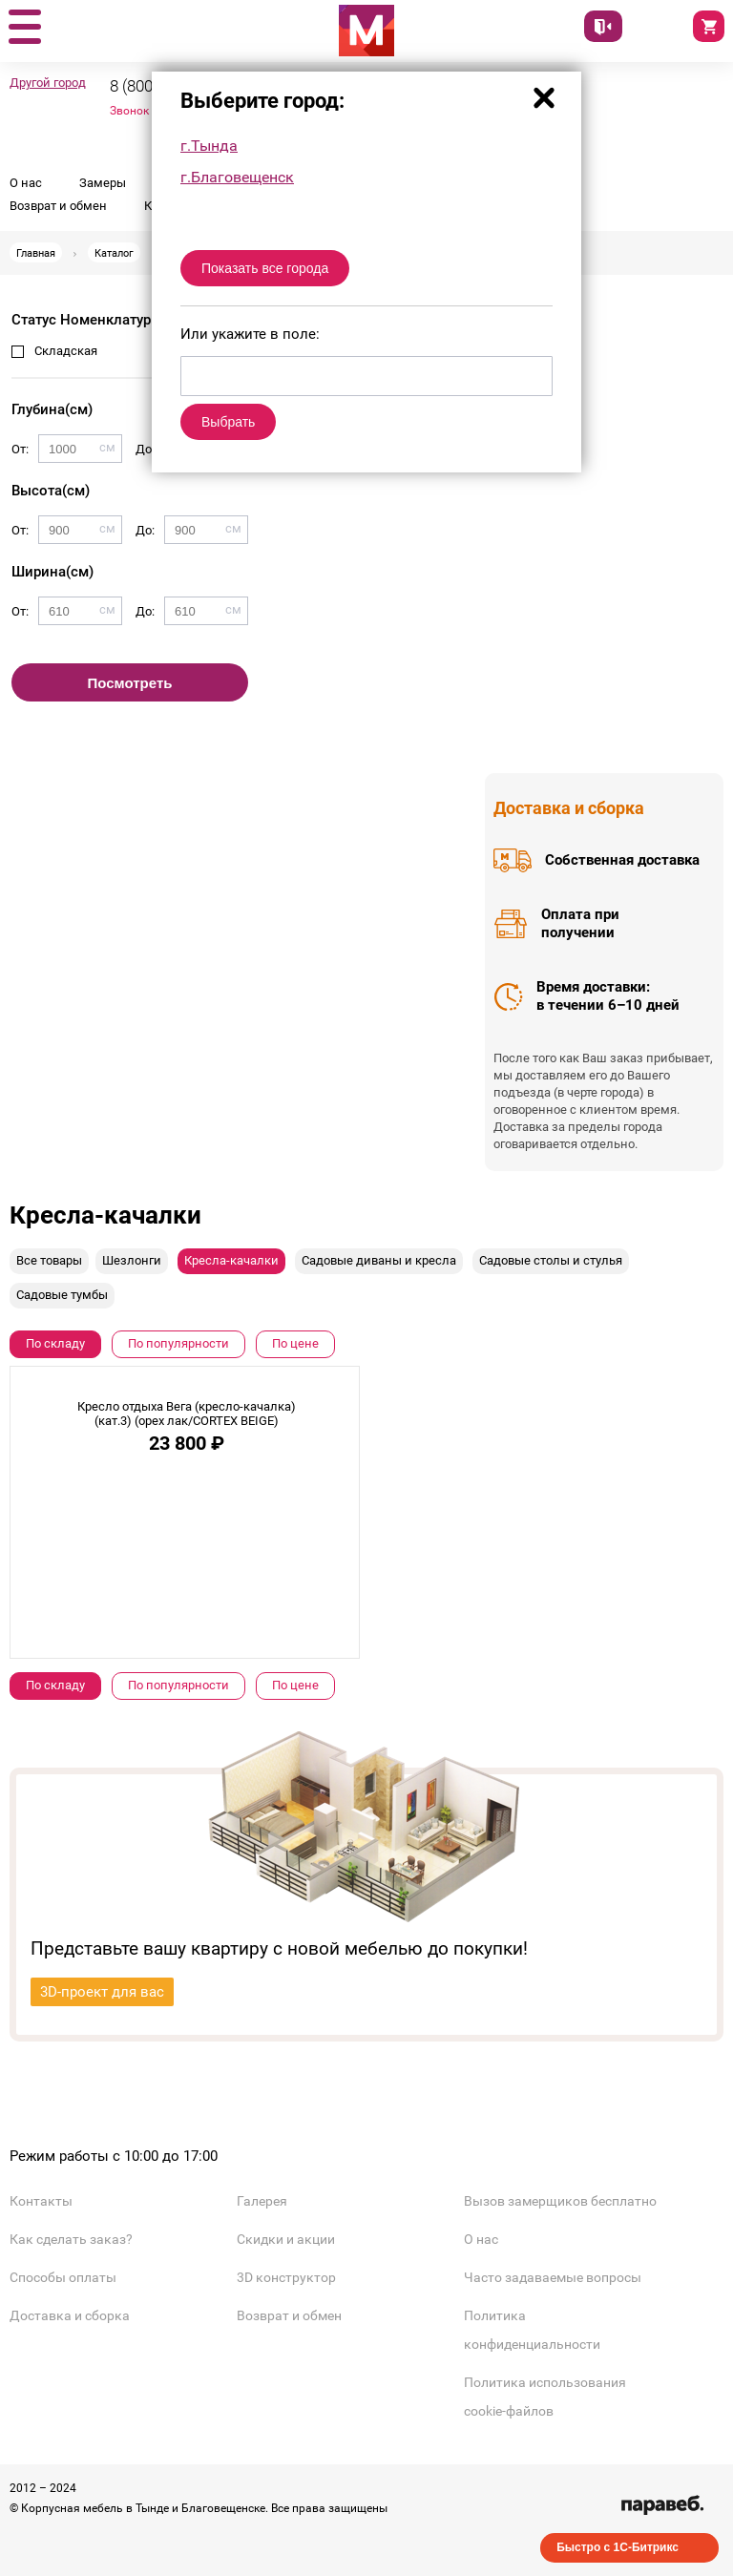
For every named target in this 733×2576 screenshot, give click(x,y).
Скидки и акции (286, 2239)
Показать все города (264, 268)
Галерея (262, 2201)
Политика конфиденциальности (532, 2330)
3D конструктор (286, 2277)
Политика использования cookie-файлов (545, 2397)
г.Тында (209, 145)
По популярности (178, 1343)
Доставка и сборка (70, 2315)
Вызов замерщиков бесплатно (560, 2201)
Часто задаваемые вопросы (552, 2277)
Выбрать (228, 421)
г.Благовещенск (237, 177)
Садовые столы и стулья (550, 1260)
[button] (24, 28)
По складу (55, 1343)
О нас (26, 183)
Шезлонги (131, 1260)
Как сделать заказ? (71, 2239)
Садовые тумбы (62, 1295)
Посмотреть (130, 683)
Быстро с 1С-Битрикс (617, 2547)
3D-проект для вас (102, 1991)
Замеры (102, 183)
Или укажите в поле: (250, 334)
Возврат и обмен (58, 206)
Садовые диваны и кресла (379, 1260)
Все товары (49, 1260)
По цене (295, 1343)
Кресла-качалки (231, 1260)
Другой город (48, 82)
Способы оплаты (63, 2277)
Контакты (41, 2201)
